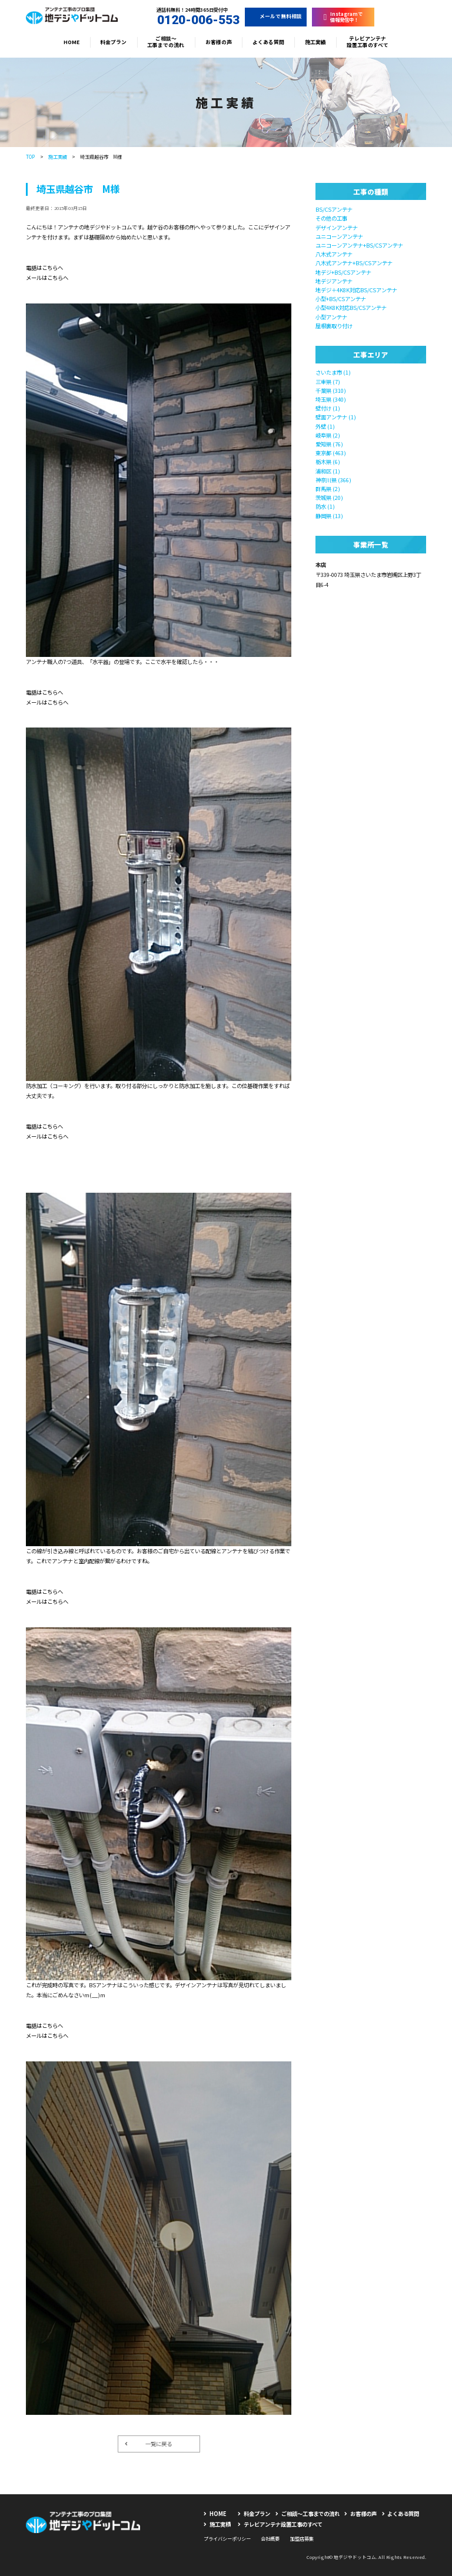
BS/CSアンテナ (334, 209)
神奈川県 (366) (333, 480)
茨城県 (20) (329, 497)
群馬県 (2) (327, 489)
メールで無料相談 (276, 16)
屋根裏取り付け (334, 326)
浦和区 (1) (327, 471)
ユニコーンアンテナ (339, 236)
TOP (30, 156)
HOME (71, 42)
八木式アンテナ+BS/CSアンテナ (354, 263)
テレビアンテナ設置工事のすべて (367, 42)
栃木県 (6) (327, 462)
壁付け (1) (327, 408)
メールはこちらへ (47, 277)
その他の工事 (331, 218)
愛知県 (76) (329, 444)
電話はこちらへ (44, 267)
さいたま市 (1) (333, 372)
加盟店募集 (302, 2538)
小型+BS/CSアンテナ (340, 299)
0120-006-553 (192, 20)
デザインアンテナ (336, 227)
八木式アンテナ (334, 254)
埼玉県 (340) (330, 399)
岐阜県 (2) (327, 435)
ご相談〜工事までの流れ (165, 42)
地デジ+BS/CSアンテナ (343, 272)
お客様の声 (218, 42)
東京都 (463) (330, 453)
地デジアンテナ (334, 281)
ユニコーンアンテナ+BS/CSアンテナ (359, 245)
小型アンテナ (331, 317)
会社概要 (270, 2538)
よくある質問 (268, 42)
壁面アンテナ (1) (335, 417)
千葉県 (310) (330, 390)
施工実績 (315, 42)
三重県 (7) (327, 382)
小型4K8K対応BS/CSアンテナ (351, 307)
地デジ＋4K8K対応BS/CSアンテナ (356, 290)
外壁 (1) (325, 426)
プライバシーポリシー (227, 2538)
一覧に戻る (148, 2444)
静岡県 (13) (329, 516)
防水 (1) (325, 506)
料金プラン (113, 42)
